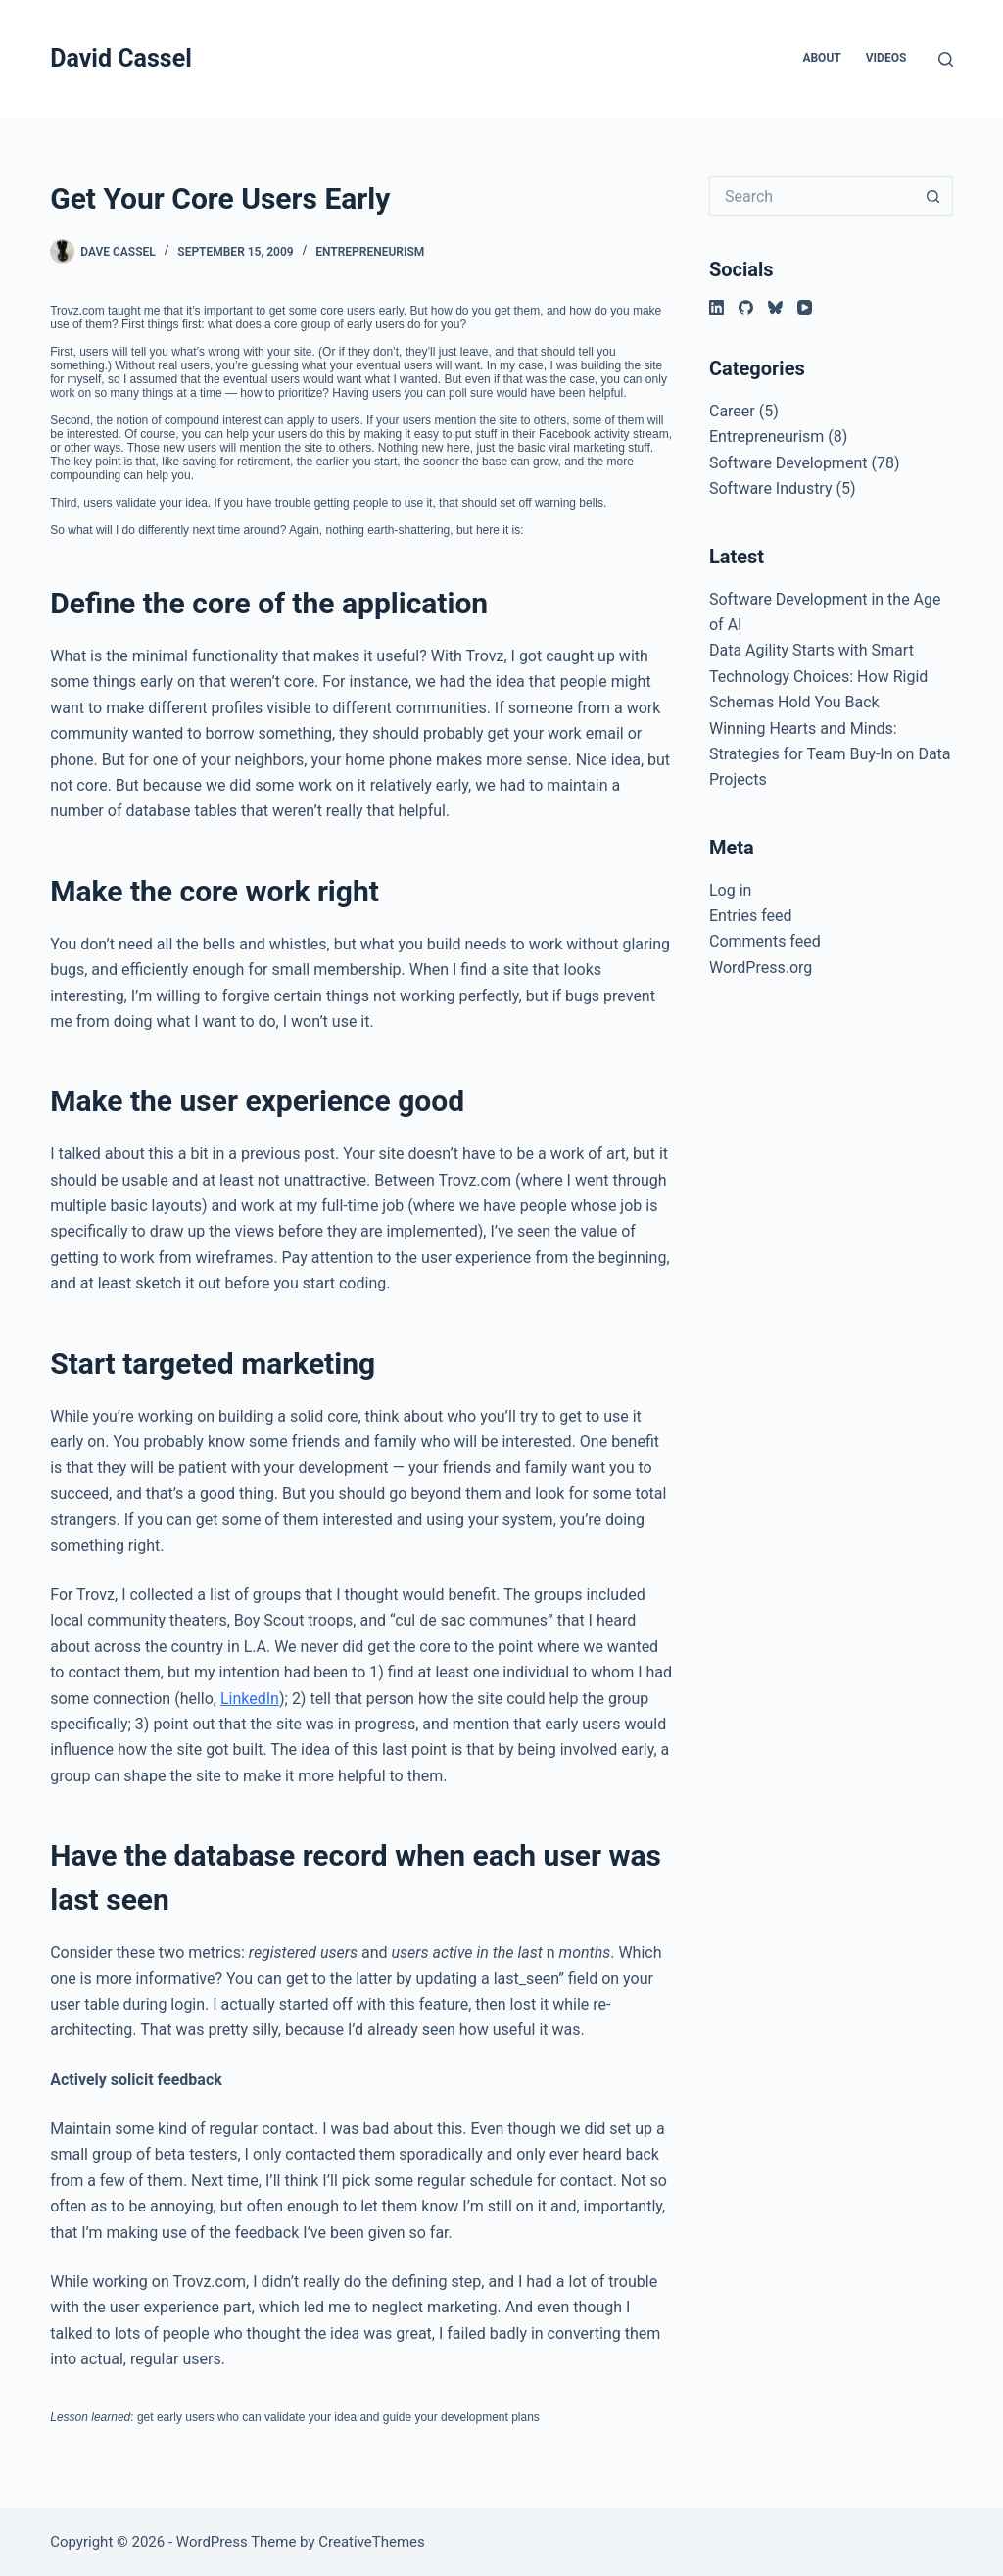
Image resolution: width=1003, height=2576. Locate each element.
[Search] (945, 59)
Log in (730, 890)
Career (732, 411)
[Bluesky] (775, 307)
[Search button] (933, 196)
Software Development (788, 463)
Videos (886, 58)
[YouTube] (804, 307)
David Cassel (121, 58)
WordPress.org (760, 967)
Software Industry (771, 488)
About (821, 58)
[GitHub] (746, 307)
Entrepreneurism (369, 252)
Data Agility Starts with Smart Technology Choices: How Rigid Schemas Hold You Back (818, 676)
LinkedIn (249, 1698)
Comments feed (765, 941)
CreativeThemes (371, 2542)
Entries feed (750, 915)
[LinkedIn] (716, 307)
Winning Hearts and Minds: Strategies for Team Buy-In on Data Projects (830, 754)
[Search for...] (811, 196)
